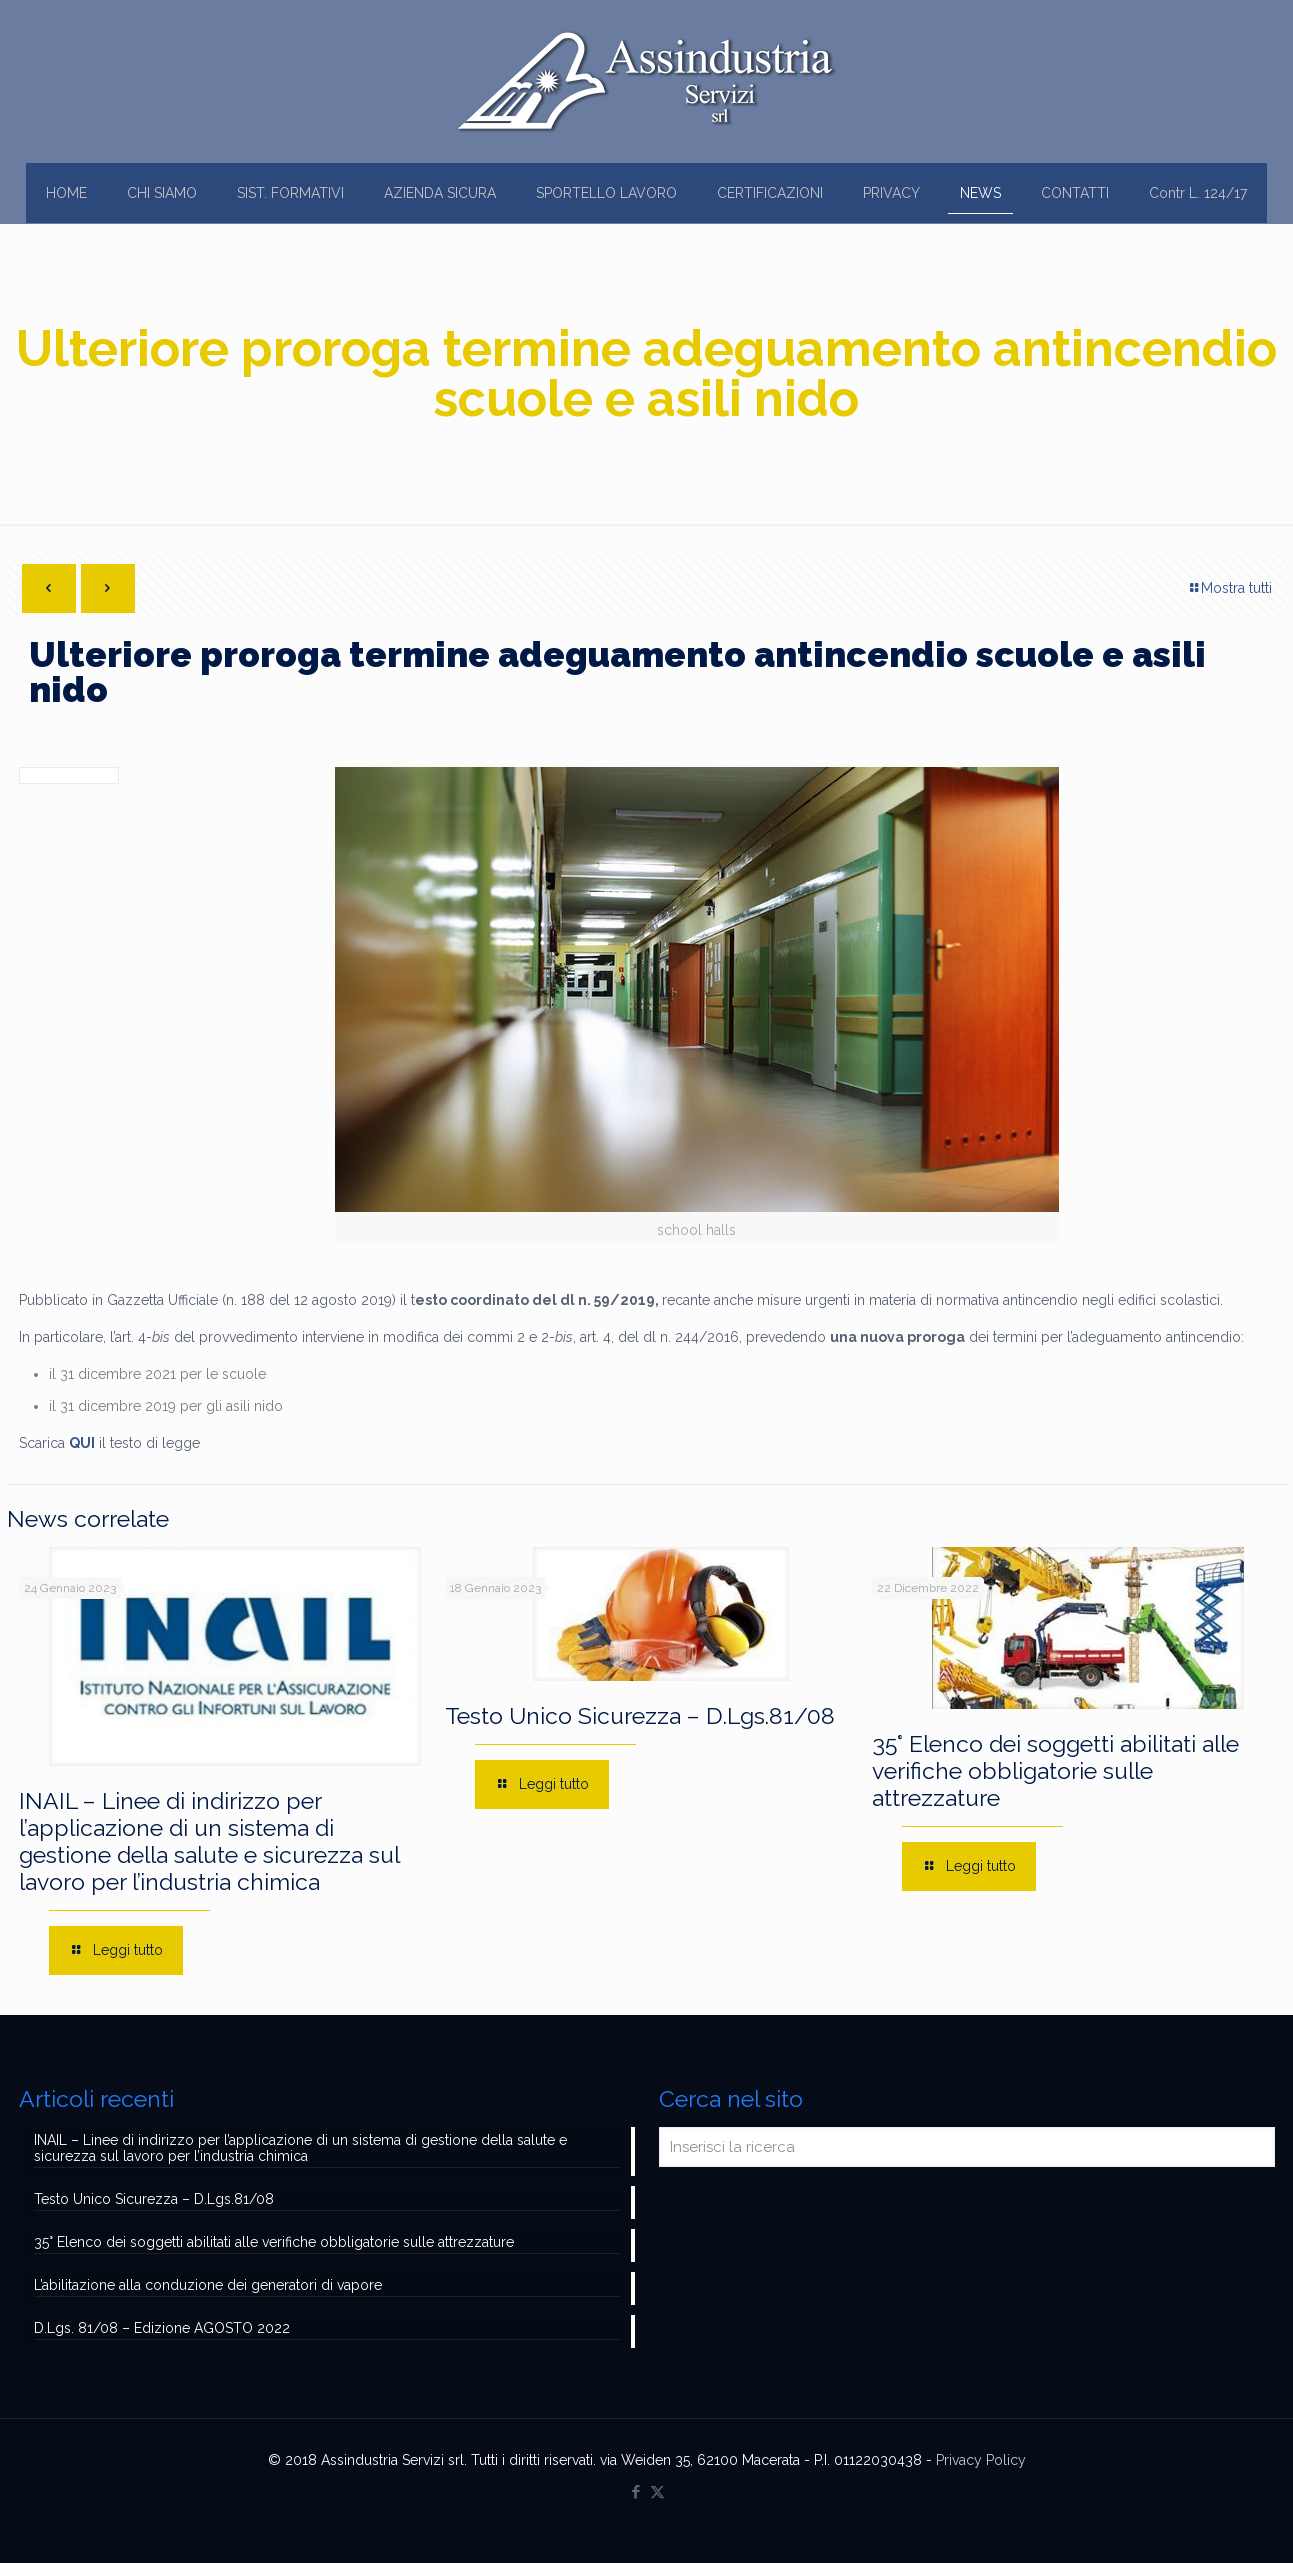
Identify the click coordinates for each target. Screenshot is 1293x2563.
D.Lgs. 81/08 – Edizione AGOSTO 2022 (162, 2328)
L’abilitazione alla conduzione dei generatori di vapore (208, 2285)
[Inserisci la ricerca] (967, 2147)
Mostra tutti (1229, 588)
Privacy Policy (981, 2460)
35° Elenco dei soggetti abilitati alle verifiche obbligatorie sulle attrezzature (1055, 1770)
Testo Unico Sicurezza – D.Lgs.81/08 (640, 1715)
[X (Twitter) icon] (657, 2492)
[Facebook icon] (636, 2492)
